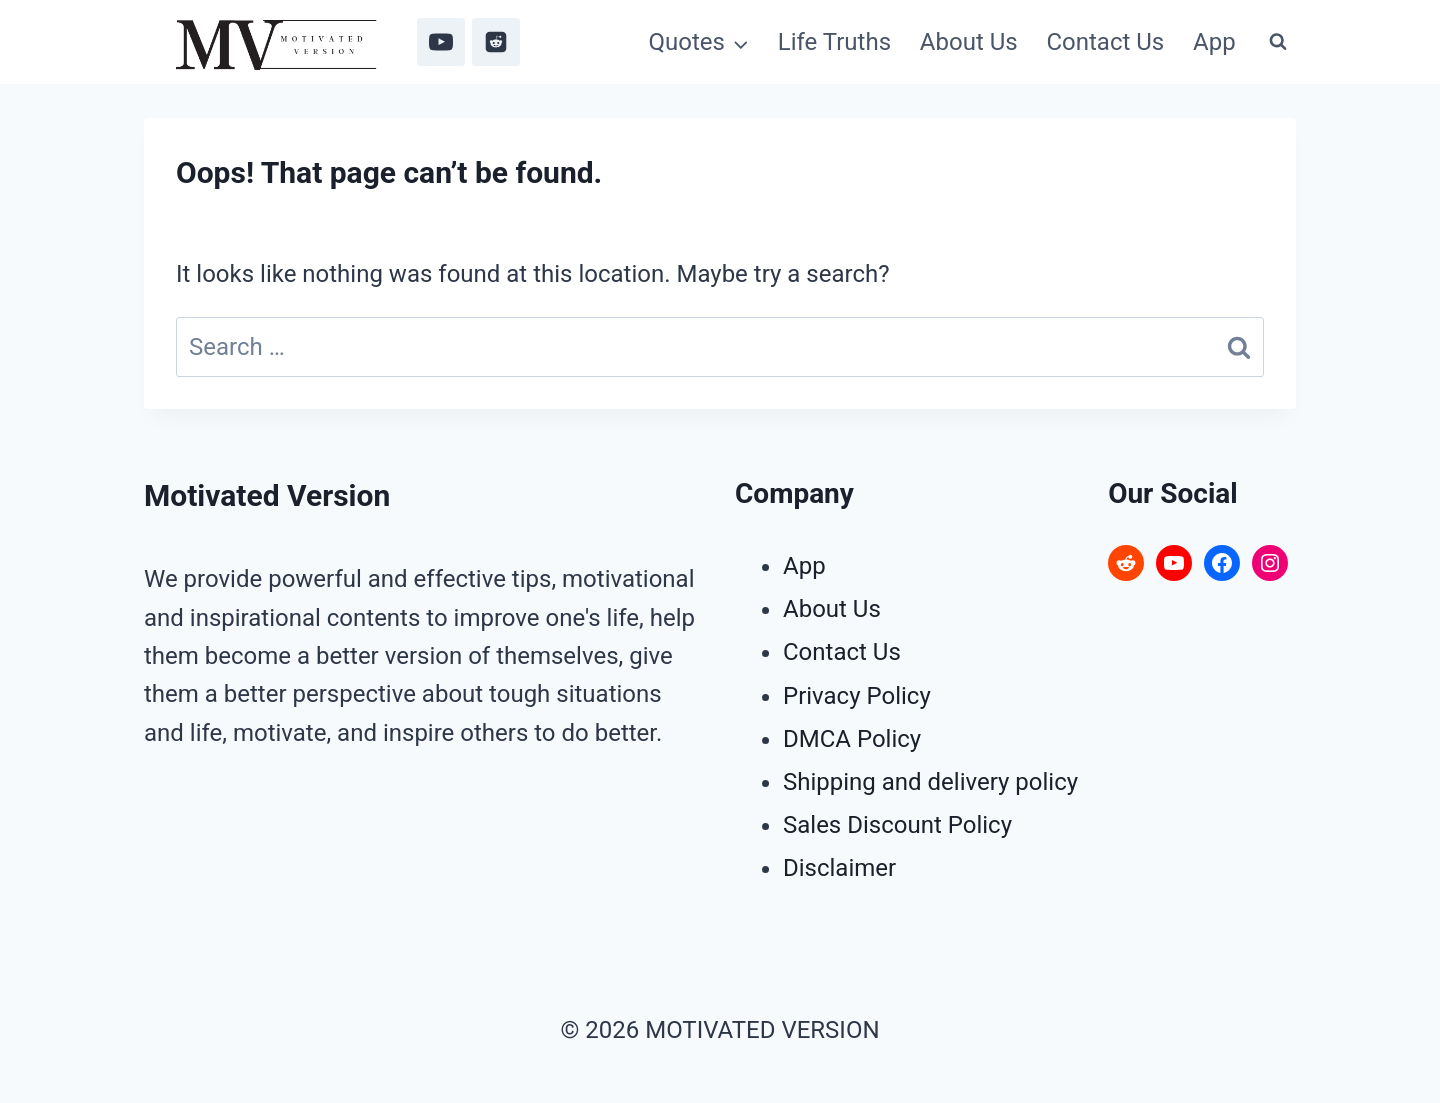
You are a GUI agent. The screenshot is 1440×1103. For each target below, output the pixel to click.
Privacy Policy (857, 696)
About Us (969, 42)
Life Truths (834, 42)
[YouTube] (441, 42)
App (1214, 42)
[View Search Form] (1278, 42)
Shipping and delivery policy (930, 782)
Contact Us (1105, 42)
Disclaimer (839, 868)
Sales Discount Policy (897, 825)
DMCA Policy (852, 739)
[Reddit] (496, 42)
